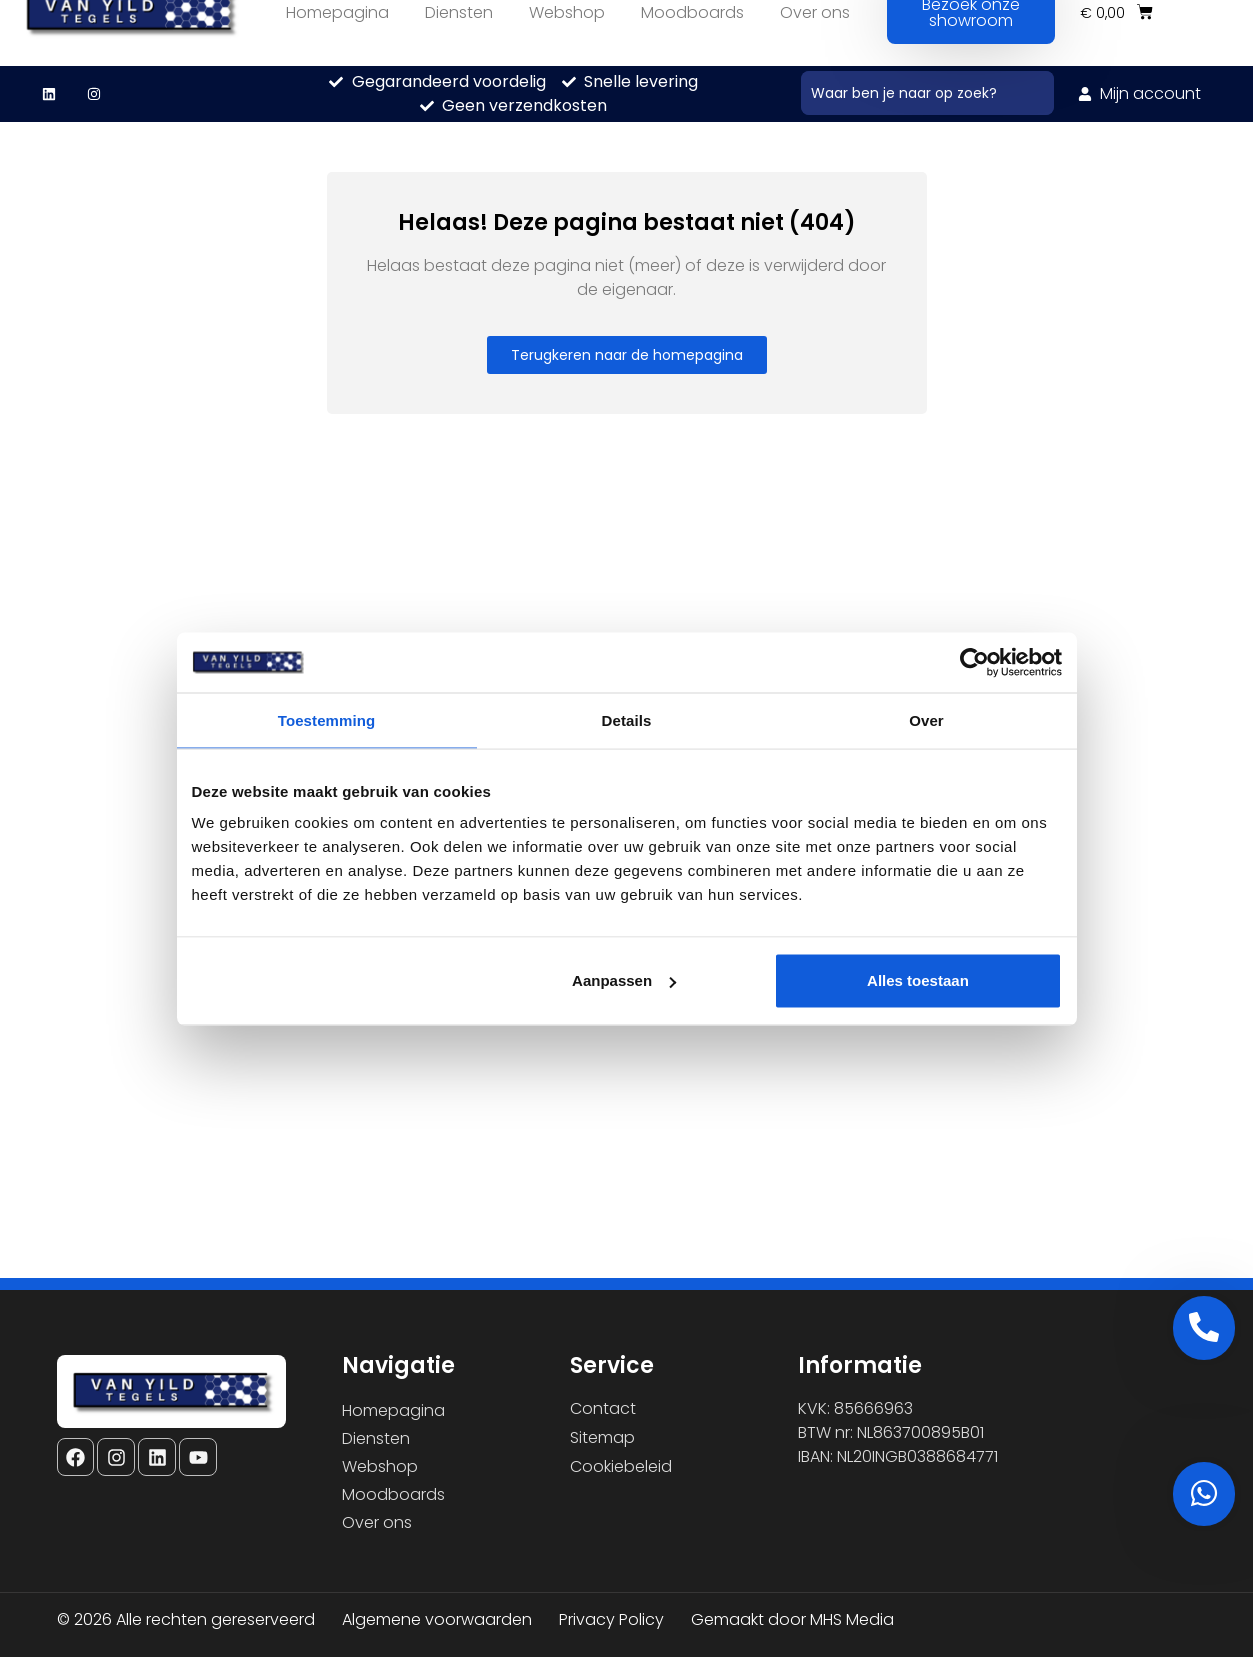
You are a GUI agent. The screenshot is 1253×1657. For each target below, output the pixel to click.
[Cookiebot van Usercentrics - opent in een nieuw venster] (974, 662)
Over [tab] (926, 719)
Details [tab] (627, 719)
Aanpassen (624, 980)
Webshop (380, 1466)
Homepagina (393, 1410)
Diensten (376, 1438)
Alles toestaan (918, 980)
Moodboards (393, 1494)
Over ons (377, 1522)
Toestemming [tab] (327, 719)
